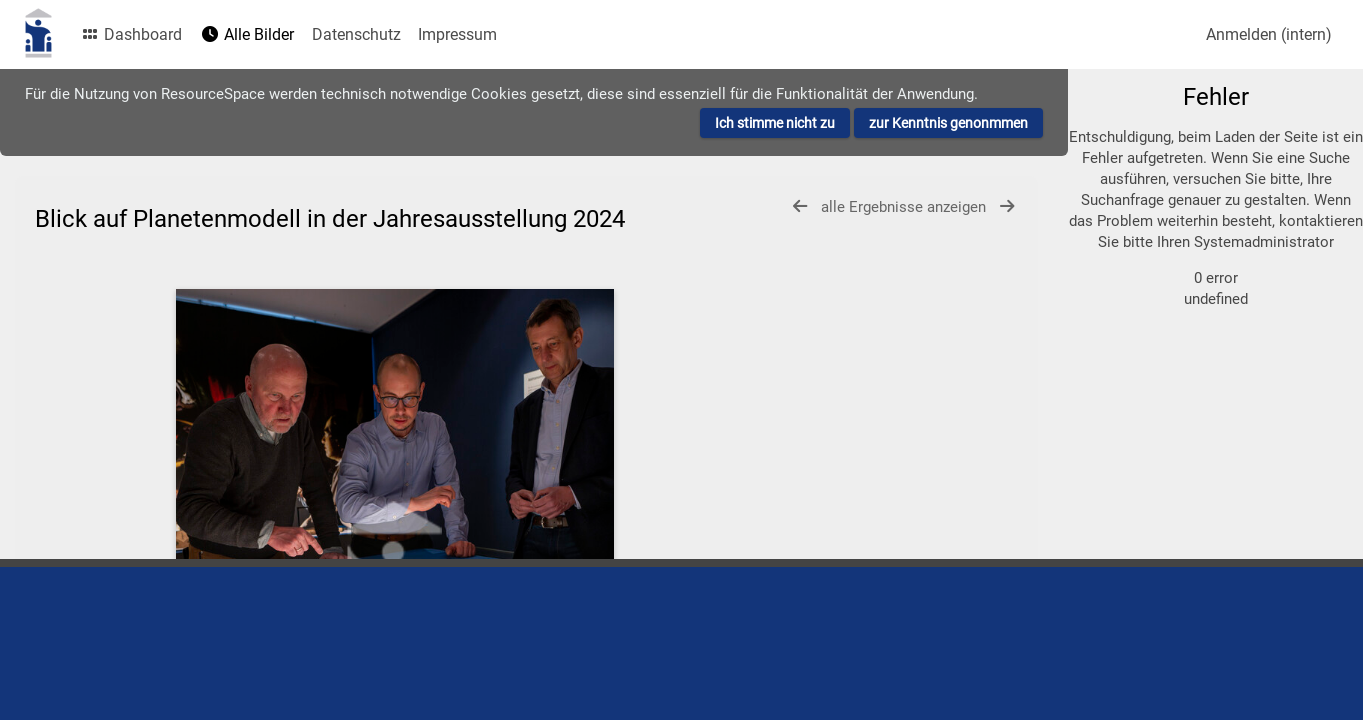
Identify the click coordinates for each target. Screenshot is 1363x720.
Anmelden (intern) (1269, 34)
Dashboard (131, 34)
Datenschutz (356, 34)
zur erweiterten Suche (1171, 205)
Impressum (457, 34)
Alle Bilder (247, 34)
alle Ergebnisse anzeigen (905, 207)
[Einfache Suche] (1208, 108)
